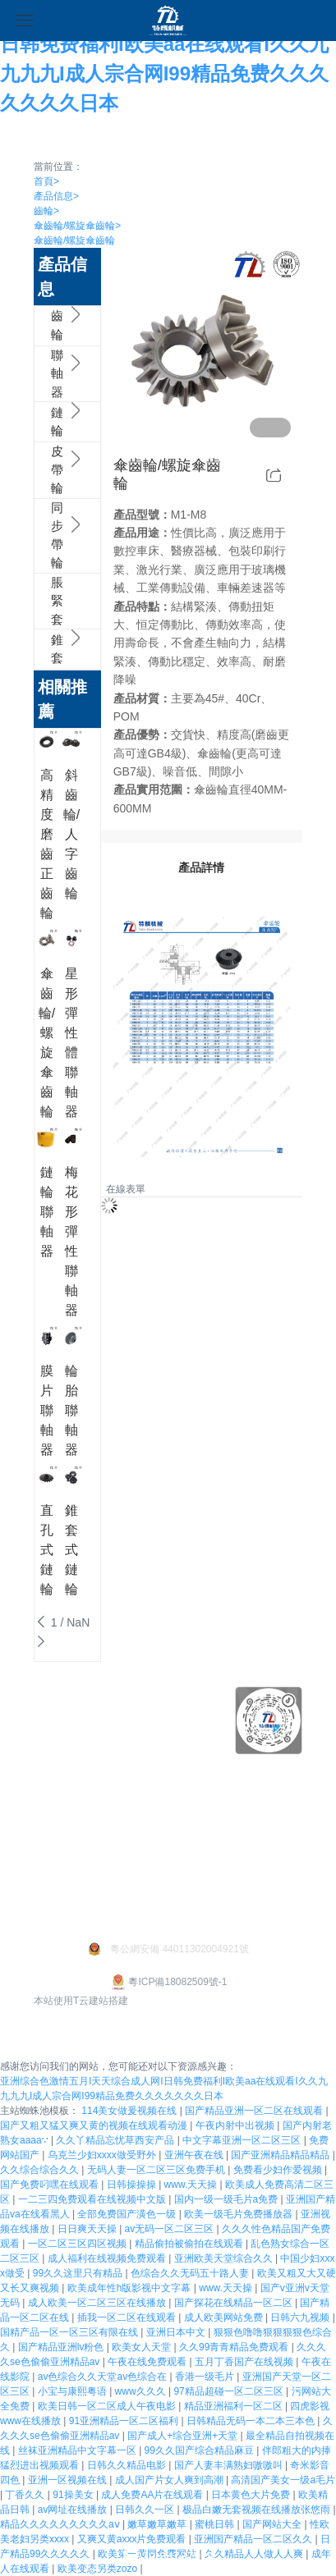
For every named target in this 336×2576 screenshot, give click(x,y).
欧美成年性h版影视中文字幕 (130, 2288)
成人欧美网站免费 (224, 2317)
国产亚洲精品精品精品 (281, 2155)
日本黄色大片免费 (251, 2495)
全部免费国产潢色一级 (127, 2214)
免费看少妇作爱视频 (278, 2170)
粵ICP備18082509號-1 (167, 1982)
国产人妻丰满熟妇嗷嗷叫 (229, 2465)
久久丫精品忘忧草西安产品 (116, 2140)
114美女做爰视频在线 (130, 2110)
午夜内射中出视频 (236, 2125)
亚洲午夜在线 (195, 2155)
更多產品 (128, 1793)
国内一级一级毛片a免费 (227, 2199)
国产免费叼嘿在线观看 (50, 2184)
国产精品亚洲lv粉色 (62, 2347)
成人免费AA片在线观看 (153, 2495)
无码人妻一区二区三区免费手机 (157, 2170)
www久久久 (141, 2391)
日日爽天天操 (88, 2229)
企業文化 (57, 1716)
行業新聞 (57, 1882)
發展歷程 (57, 1793)
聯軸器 (43, 374)
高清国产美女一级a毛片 (283, 2480)
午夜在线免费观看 (148, 2362)
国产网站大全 (273, 2524)
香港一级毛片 (206, 2376)
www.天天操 (192, 2184)
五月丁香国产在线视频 (245, 2362)
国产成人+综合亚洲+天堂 (183, 2435)
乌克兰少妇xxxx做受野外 (103, 2155)
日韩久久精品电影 (127, 2465)
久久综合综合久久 (40, 2170)
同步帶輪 (43, 536)
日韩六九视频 (301, 2317)
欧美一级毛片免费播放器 (239, 2214)
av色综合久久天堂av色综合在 (104, 2376)
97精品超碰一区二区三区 (229, 2391)
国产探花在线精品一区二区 (234, 2302)
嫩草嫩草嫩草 (158, 2524)
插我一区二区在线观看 (127, 2317)
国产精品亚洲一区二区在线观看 (255, 2110)
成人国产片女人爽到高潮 (170, 2480)
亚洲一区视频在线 (68, 2480)
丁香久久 (26, 2495)
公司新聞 (57, 1857)
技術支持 (57, 1767)
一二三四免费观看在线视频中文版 (93, 2199)
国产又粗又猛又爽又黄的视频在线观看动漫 (95, 2125)
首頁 (46, 181)
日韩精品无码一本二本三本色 (251, 2421)
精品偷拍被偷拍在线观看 (190, 2243)
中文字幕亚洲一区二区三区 (242, 2140)
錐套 (43, 649)
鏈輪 (43, 422)
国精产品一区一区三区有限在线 (70, 2332)
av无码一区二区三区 (171, 2229)
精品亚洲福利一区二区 (234, 2406)
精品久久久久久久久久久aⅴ (61, 2524)
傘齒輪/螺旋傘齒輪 (77, 225)
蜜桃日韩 (216, 2524)
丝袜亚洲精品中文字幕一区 (78, 2450)
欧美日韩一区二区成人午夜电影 (108, 2406)
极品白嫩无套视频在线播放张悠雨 (257, 2509)
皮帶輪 (43, 470)
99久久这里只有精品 (79, 2273)
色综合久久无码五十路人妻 (191, 2273)
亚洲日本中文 (177, 2332)
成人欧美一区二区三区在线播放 (98, 2302)
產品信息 (56, 196)
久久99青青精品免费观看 (235, 2347)
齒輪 (46, 211)
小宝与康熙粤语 (73, 2391)
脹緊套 (43, 601)
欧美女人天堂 (142, 2347)
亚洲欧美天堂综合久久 (224, 2258)
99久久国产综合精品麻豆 (201, 2450)
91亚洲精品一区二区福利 (125, 2421)
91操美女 (74, 2495)
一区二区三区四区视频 (78, 2243)
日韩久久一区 (146, 2509)
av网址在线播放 (74, 2509)
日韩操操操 (133, 2184)
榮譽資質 (57, 1742)
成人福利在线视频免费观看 (108, 2258)
